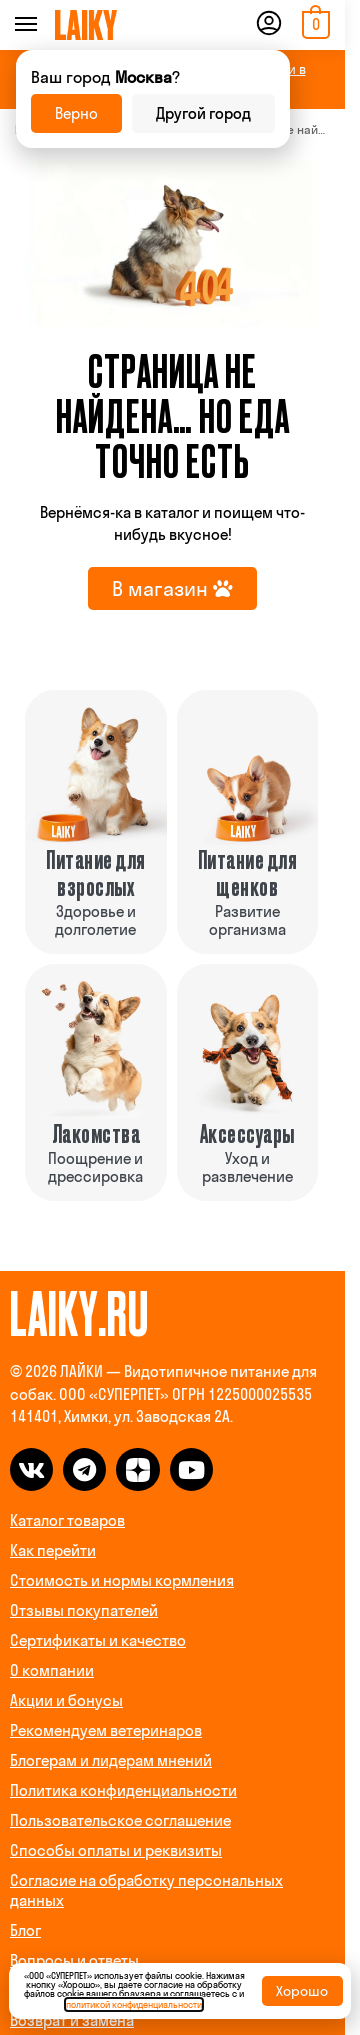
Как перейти (53, 1550)
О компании (52, 1670)
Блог (25, 1930)
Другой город (203, 113)
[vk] (31, 1469)
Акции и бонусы (66, 1700)
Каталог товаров (67, 1520)
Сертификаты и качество (98, 1640)
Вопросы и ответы (74, 1960)
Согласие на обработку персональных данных (146, 1890)
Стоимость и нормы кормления (122, 1580)
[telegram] (84, 1469)
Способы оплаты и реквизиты (116, 1850)
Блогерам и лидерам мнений (111, 1760)
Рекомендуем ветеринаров (106, 1730)
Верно (76, 113)
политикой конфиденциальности (134, 2004)
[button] (313, 25)
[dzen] (137, 1469)
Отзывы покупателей (84, 1610)
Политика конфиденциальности (123, 1790)
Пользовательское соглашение (120, 1820)
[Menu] (53, 25)
